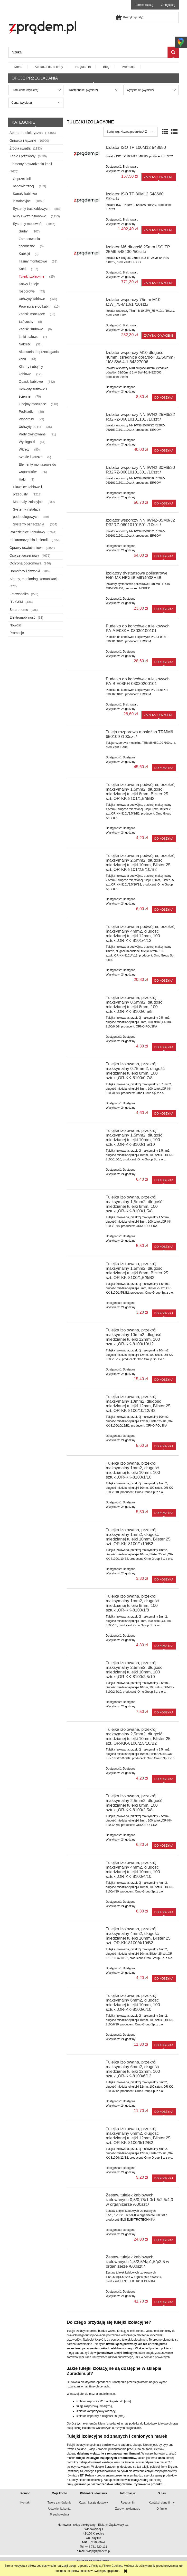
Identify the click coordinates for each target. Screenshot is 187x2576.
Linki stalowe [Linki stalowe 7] (28, 337)
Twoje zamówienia (59, 2502)
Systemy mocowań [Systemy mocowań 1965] (27, 224)
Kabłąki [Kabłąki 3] (24, 254)
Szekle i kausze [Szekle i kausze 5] (30, 457)
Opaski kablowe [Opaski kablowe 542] (31, 381)
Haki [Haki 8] (22, 479)
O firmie (162, 2508)
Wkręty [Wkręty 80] (24, 449)
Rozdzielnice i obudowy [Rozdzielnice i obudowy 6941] (27, 532)
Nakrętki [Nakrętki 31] (25, 344)
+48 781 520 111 (96, 2546)
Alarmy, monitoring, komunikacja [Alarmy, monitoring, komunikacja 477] (33, 579)
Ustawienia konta (59, 2508)
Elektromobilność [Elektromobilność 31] (22, 617)
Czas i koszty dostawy (93, 2502)
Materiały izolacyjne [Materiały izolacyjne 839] (28, 502)
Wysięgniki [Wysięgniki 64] (27, 442)
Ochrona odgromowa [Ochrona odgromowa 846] (25, 563)
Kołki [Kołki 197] (22, 269)
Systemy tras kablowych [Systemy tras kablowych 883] (31, 209)
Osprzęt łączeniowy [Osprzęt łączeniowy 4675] (24, 555)
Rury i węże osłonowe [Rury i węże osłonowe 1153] (29, 216)
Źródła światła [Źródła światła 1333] (19, 148)
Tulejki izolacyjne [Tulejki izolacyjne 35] (31, 276)
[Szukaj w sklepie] (88, 52)
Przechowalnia (59, 2514)
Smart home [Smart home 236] (18, 610)
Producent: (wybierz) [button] (24, 90)
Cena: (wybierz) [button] (21, 102)
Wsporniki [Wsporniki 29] (26, 419)
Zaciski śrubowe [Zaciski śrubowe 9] (31, 329)
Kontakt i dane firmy (162, 2502)
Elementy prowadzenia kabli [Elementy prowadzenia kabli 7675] (30, 164)
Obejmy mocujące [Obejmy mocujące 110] (32, 404)
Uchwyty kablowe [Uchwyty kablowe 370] (32, 299)
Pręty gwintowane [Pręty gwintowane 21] (32, 434)
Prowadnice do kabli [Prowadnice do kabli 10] (34, 306)
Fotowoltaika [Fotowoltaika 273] (19, 594)
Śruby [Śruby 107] (23, 231)
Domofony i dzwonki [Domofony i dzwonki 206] (24, 571)
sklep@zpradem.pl (98, 2551)
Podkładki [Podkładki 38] (26, 411)
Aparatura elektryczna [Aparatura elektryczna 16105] (26, 133)
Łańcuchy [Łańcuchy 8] (26, 321)
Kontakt (25, 2502)
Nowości (15, 625)
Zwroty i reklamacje (127, 2508)
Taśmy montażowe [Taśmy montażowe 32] (33, 261)
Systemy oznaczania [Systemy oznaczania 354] (29, 524)
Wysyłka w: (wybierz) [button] (140, 90)
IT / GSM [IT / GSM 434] (16, 602)
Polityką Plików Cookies (106, 2565)
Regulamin (127, 2502)
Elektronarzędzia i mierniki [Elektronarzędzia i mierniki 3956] (29, 540)
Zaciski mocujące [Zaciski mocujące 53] (32, 314)
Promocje (16, 633)
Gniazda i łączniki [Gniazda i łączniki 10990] (22, 140)
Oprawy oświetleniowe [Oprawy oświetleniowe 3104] (26, 548)
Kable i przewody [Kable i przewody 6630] (22, 156)
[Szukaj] (173, 52)
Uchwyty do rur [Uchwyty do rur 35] (30, 427)
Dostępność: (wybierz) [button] (83, 90)
